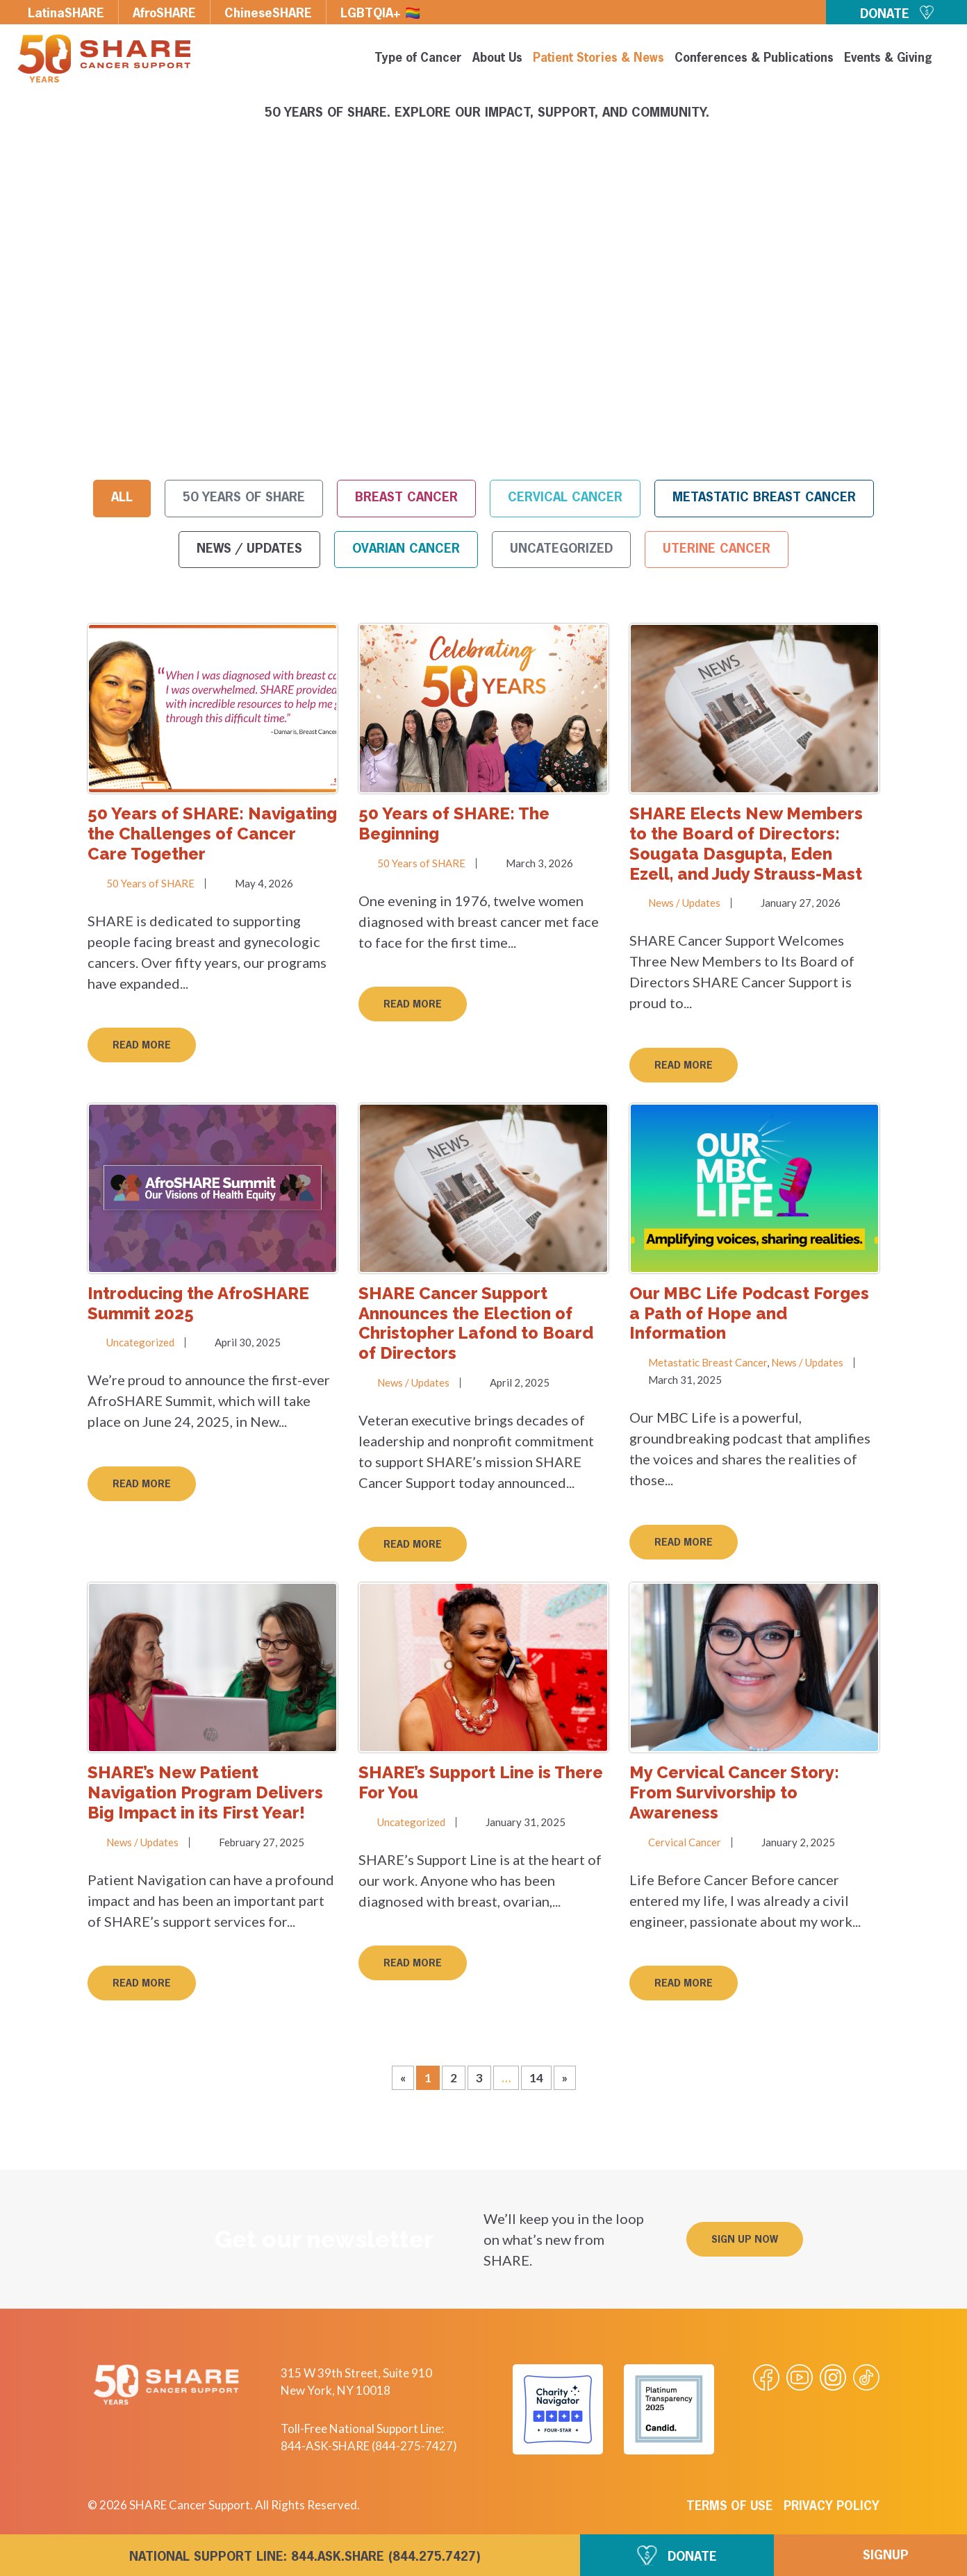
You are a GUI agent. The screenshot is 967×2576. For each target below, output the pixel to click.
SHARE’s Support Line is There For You (480, 1782)
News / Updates (249, 549)
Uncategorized (561, 549)
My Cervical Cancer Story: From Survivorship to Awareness (734, 1792)
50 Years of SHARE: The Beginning (453, 823)
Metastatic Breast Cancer (764, 498)
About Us (497, 59)
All (122, 498)
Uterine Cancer (716, 549)
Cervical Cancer (565, 498)
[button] (744, 2239)
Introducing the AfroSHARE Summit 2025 (198, 1303)
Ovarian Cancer (406, 549)
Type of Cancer (418, 59)
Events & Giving (888, 59)
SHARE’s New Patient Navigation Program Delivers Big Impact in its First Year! (205, 1792)
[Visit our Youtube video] (799, 2377)
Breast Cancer (406, 498)
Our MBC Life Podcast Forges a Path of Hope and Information (749, 1313)
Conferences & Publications (754, 59)
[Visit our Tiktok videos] (866, 2377)
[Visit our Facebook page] (766, 2377)
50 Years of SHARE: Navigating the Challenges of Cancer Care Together (212, 833)
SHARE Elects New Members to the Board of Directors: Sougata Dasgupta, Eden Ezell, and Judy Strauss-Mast (746, 843)
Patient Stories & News (598, 59)
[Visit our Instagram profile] (833, 2377)
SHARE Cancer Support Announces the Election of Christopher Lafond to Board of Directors (475, 1323)
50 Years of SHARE (244, 498)
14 (540, 2075)
